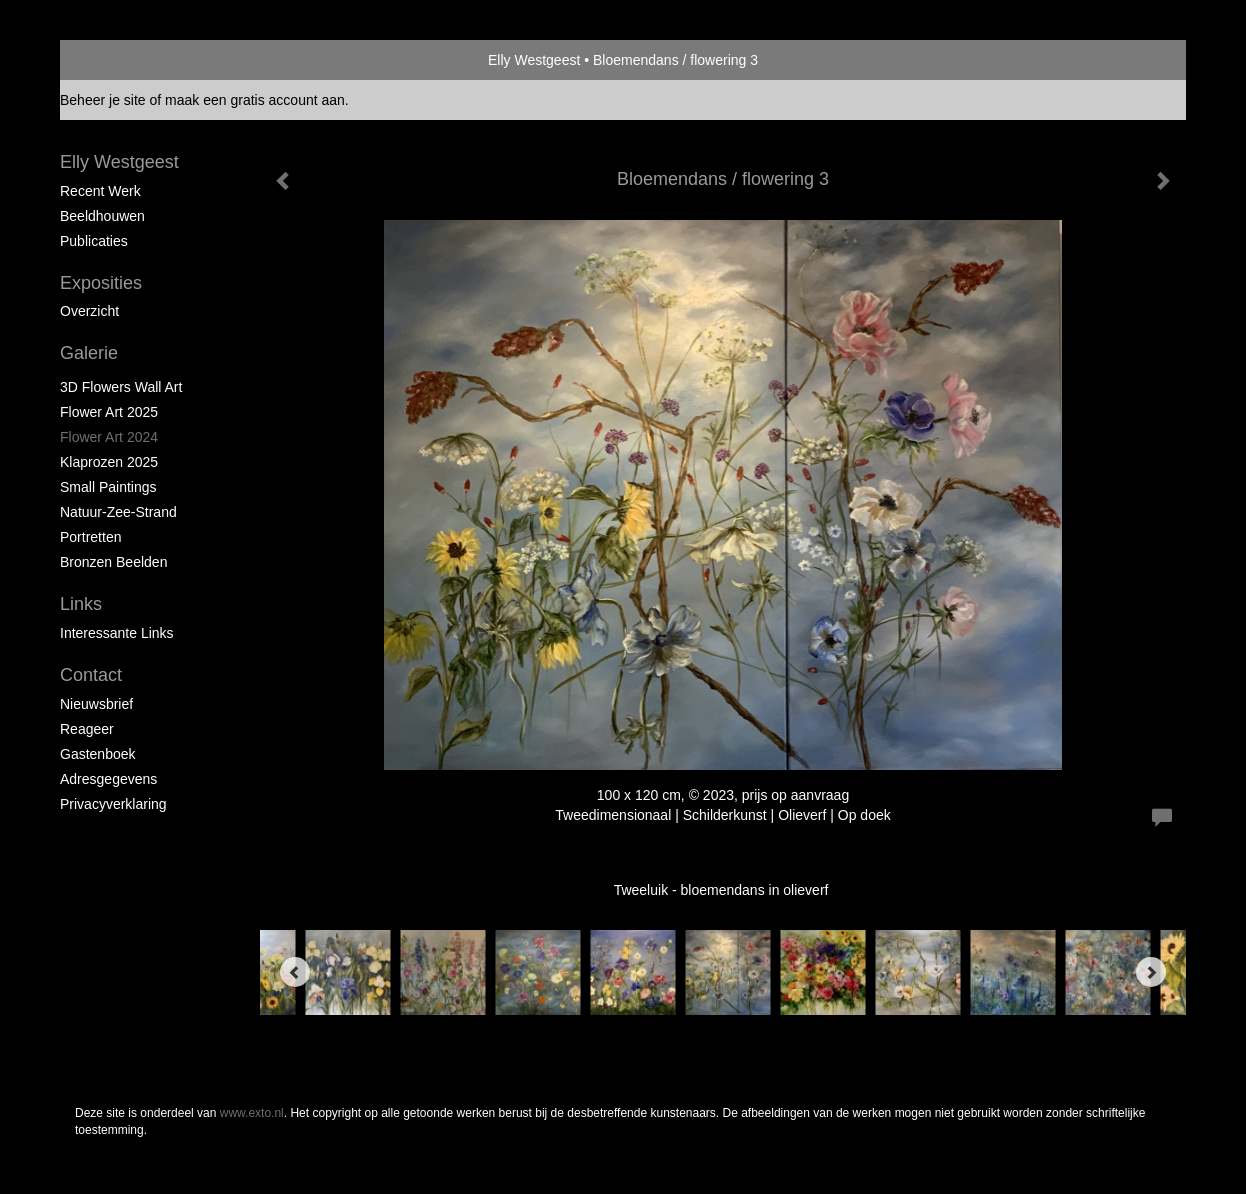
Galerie (89, 353)
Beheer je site (103, 100)
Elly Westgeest (534, 60)
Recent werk (100, 191)
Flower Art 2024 (109, 437)
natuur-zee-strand (118, 512)
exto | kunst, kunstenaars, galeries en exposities (116, 60)
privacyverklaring (113, 804)
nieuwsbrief (96, 704)
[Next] (1151, 972)
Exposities (101, 283)
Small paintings (108, 487)
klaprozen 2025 (109, 462)
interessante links (117, 633)
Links (81, 604)
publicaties (94, 241)
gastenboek (98, 754)
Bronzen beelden (113, 562)
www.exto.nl (252, 1113)
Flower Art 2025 (109, 412)
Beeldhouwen (102, 216)
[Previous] (295, 972)
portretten (90, 537)
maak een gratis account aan (255, 100)
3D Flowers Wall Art (121, 387)
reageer (87, 729)
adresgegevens (108, 779)
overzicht (89, 311)
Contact (91, 675)
